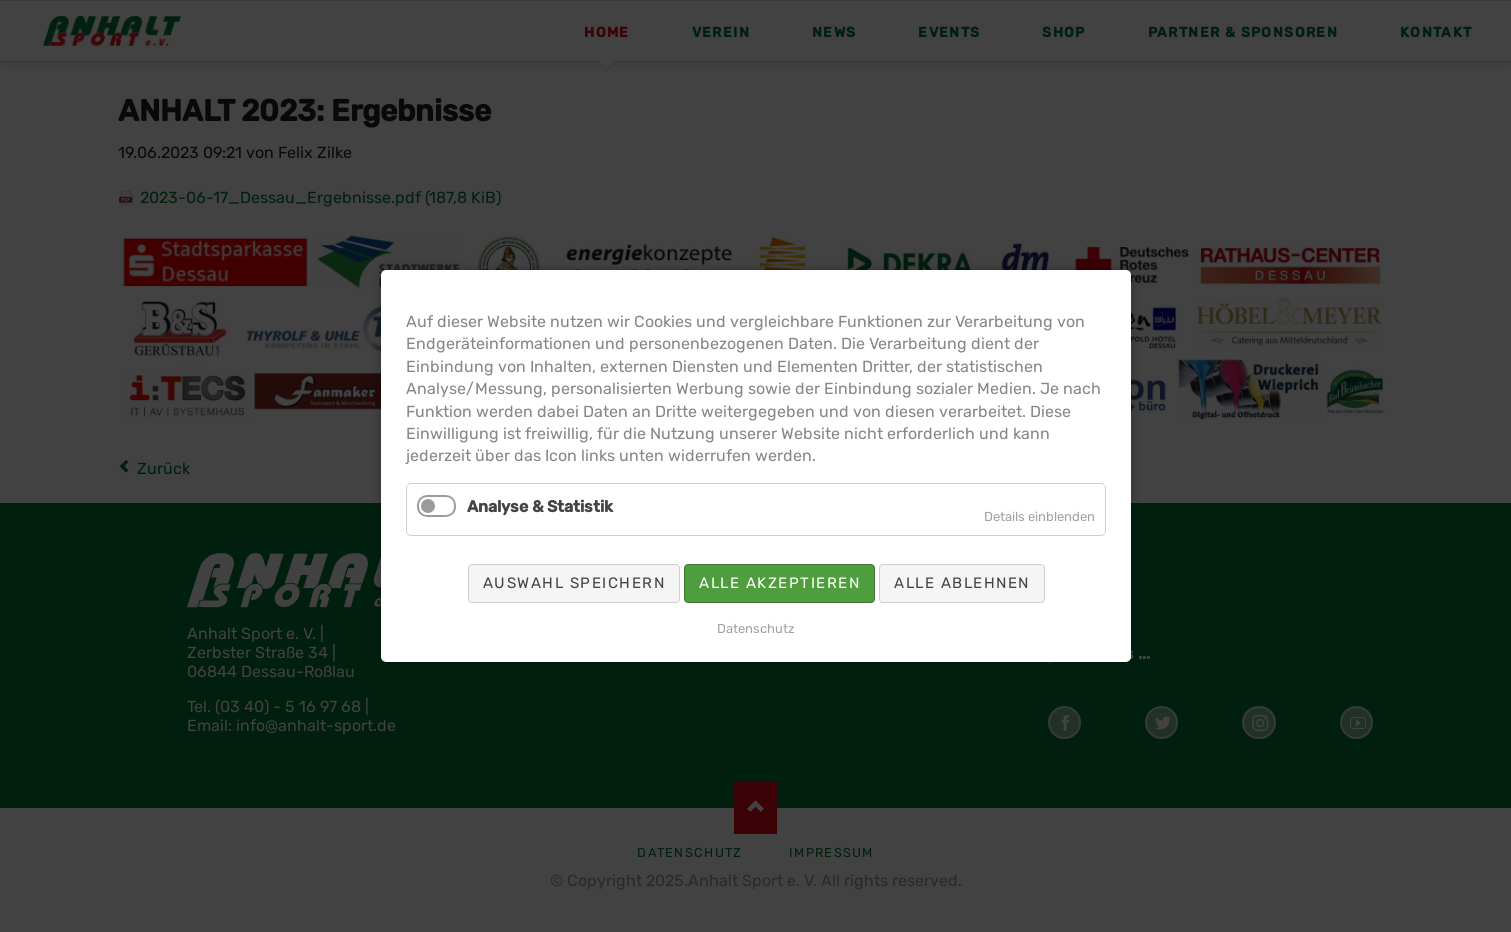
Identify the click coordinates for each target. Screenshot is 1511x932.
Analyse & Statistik (571, 500)
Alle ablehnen (931, 565)
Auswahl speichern (600, 565)
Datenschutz (755, 604)
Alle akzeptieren (775, 565)
